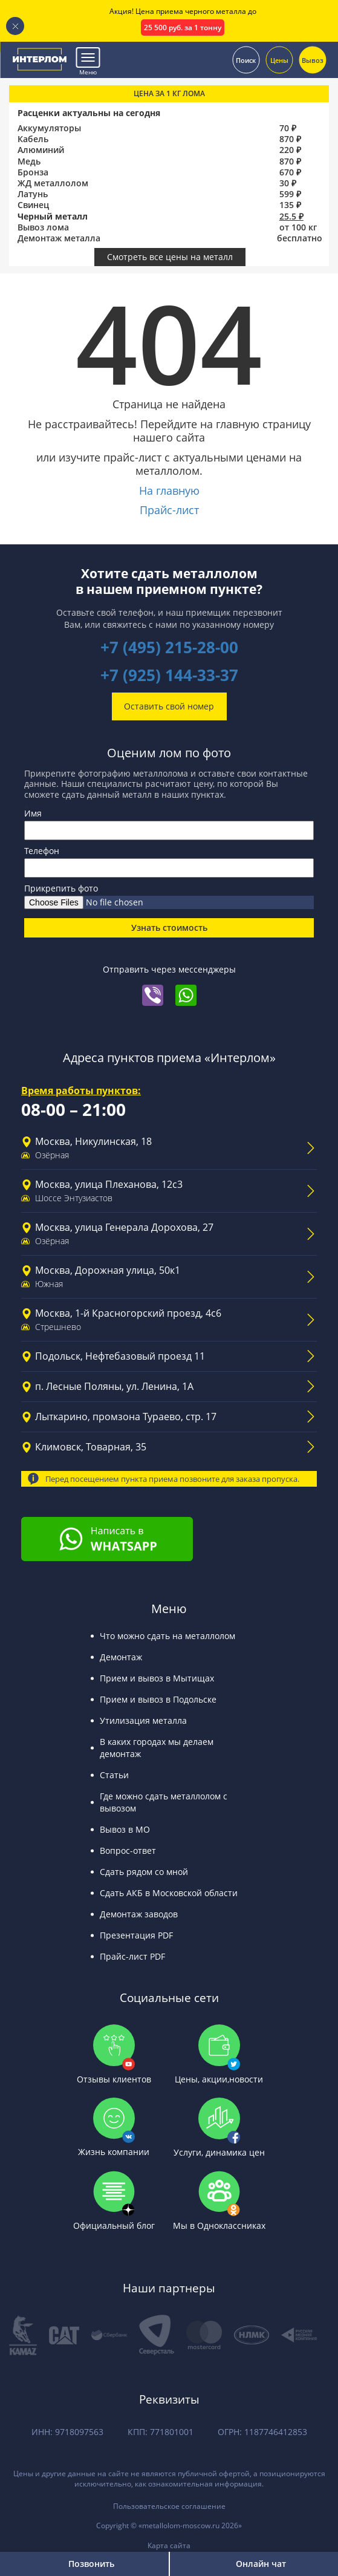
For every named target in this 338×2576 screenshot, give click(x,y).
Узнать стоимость (169, 927)
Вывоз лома (43, 227)
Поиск (246, 59)
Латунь (33, 194)
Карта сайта (169, 2545)
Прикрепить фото (61, 888)
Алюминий (41, 150)
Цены (279, 59)
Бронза (33, 172)
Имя (33, 813)
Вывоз (312, 59)
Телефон (41, 850)
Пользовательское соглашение (169, 2506)
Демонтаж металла (59, 238)
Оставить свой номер (169, 706)
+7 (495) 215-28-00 (169, 647)
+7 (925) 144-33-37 (169, 675)
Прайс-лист (169, 510)
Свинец (33, 205)
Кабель (33, 139)
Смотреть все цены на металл (170, 256)
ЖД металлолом (53, 183)
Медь (29, 161)
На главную (169, 490)
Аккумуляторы (49, 128)
